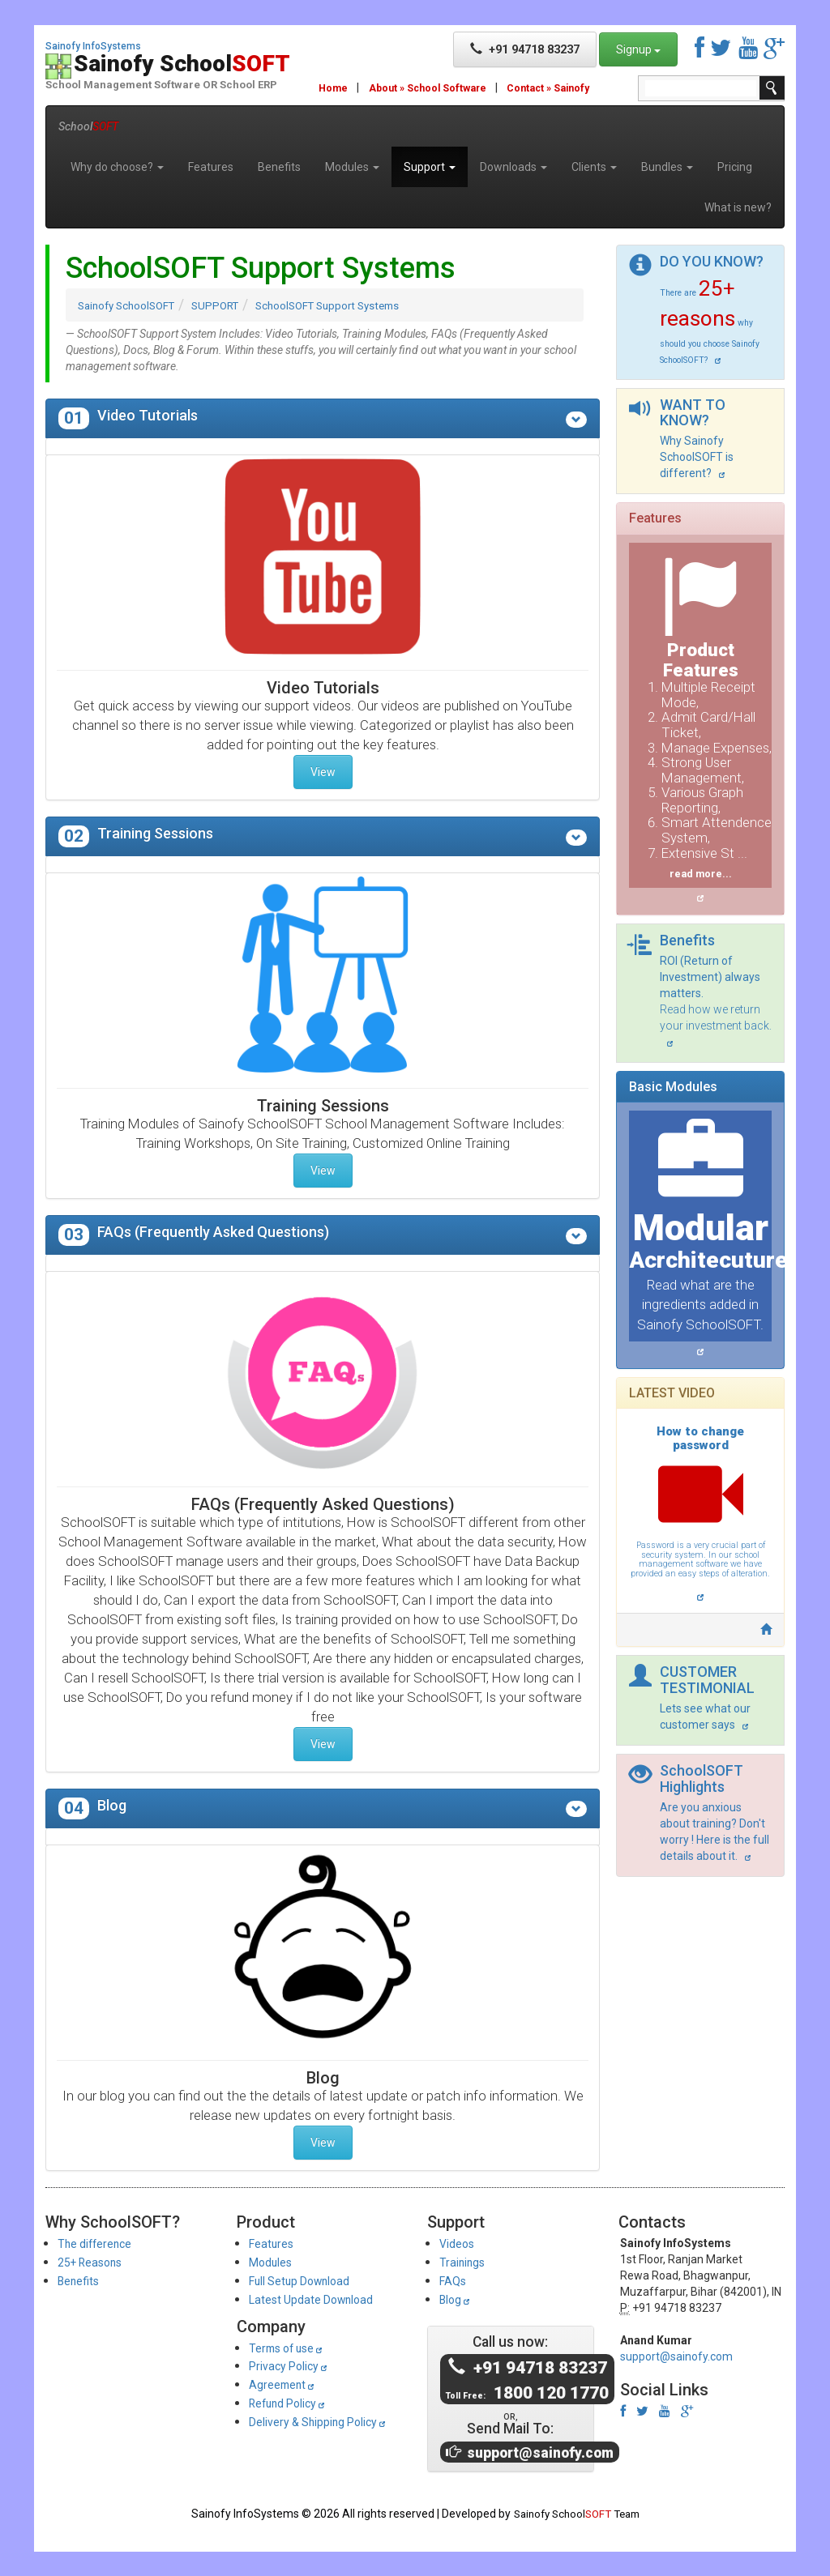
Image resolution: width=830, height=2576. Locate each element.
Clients (594, 166)
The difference (99, 2243)
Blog (457, 2299)
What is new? (738, 207)
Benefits (279, 166)
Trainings (464, 2262)
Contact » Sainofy (560, 88)
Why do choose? (117, 166)
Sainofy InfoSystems (93, 46)
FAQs (454, 2280)
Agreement (285, 2384)
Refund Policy (293, 2403)
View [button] (323, 772)
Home (334, 88)
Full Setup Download (307, 2280)
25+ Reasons (95, 2262)
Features (210, 166)
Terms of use (291, 2348)
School (88, 126)
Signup (638, 49)
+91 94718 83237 (525, 49)
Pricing (734, 166)
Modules (352, 166)
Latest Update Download (319, 2299)
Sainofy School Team (576, 2513)
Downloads (513, 166)
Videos (459, 2243)
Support (430, 166)
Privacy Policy (294, 2365)
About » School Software (432, 88)
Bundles (667, 166)
